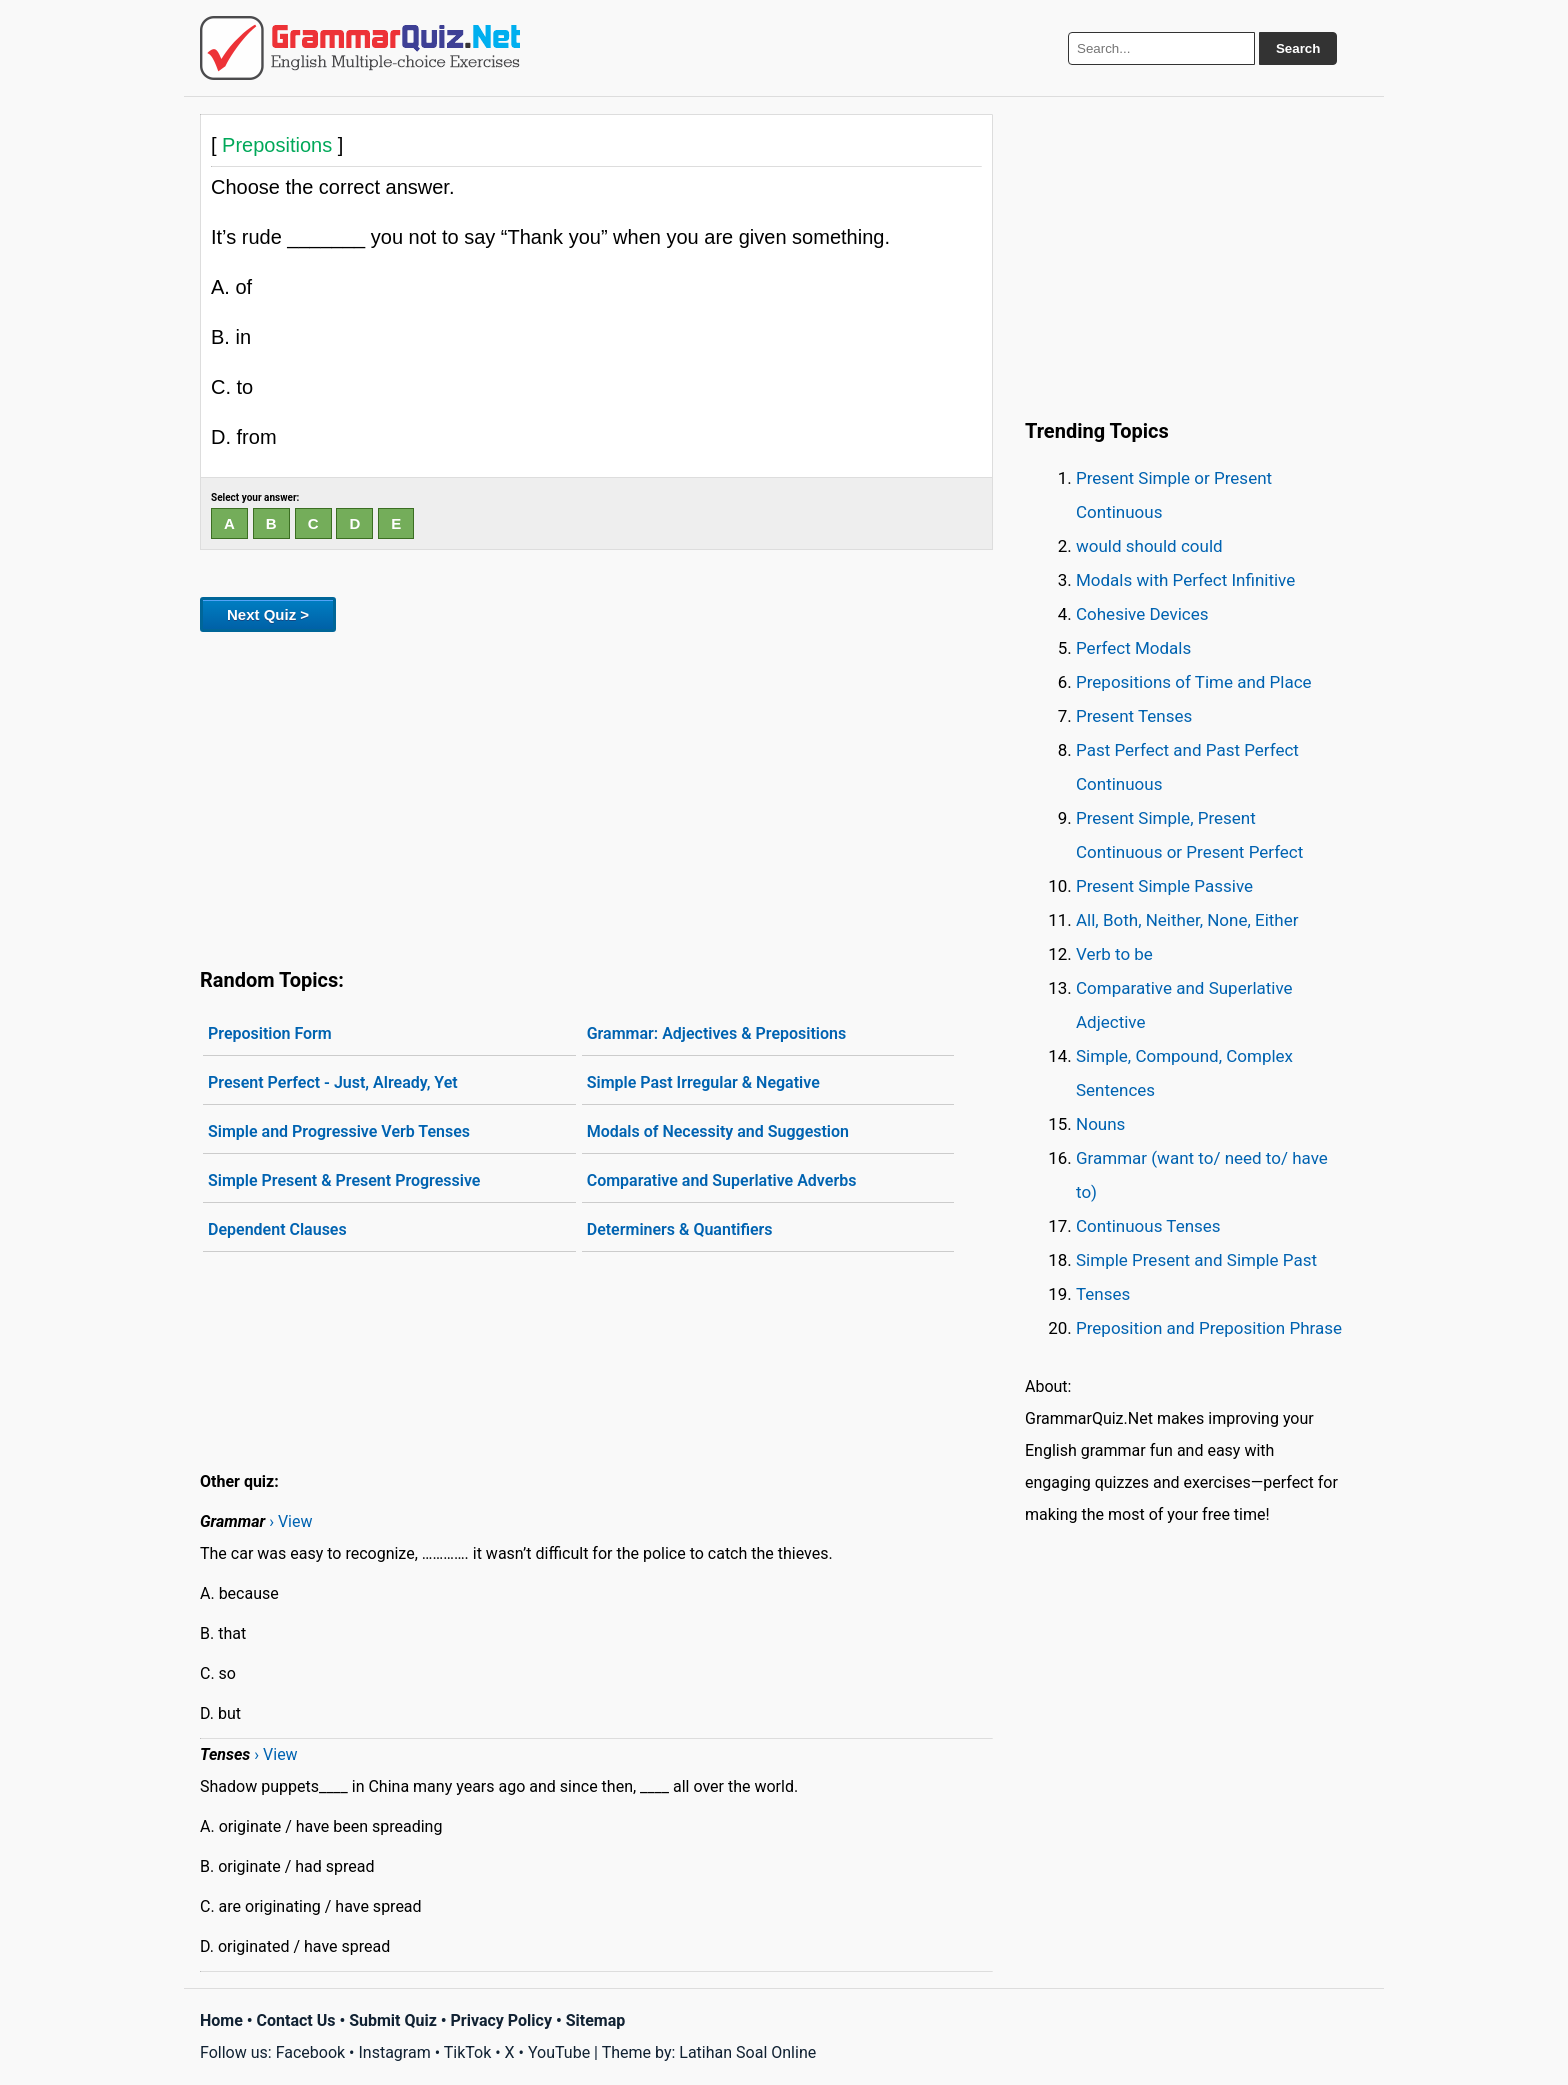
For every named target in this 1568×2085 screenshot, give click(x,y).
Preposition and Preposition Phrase (1209, 1328)
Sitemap (596, 2020)
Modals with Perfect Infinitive (1185, 580)
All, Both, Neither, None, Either (1187, 920)
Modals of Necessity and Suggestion (718, 1131)
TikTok (468, 2052)
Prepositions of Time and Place (1194, 682)
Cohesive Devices (1142, 614)
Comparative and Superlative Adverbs (722, 1180)
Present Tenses (1134, 716)
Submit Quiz (393, 2020)
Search (1298, 48)
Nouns (1100, 1124)
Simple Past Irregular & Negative (703, 1082)
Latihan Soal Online (747, 2052)
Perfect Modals (1133, 648)
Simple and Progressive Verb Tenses (339, 1131)
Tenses (1103, 1294)
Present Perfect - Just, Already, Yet (333, 1082)
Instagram (394, 2052)
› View (290, 1521)
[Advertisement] (596, 796)
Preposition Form (270, 1033)
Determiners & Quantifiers (680, 1229)
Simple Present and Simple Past (1196, 1260)
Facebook (310, 2052)
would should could (1149, 546)
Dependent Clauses (277, 1229)
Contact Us (296, 2020)
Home (221, 2020)
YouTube (559, 2052)
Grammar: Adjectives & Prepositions (717, 1033)
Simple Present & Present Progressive (344, 1180)
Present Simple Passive (1164, 886)
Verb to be (1114, 954)
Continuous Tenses (1148, 1226)
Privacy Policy (501, 2020)
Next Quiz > (268, 614)
